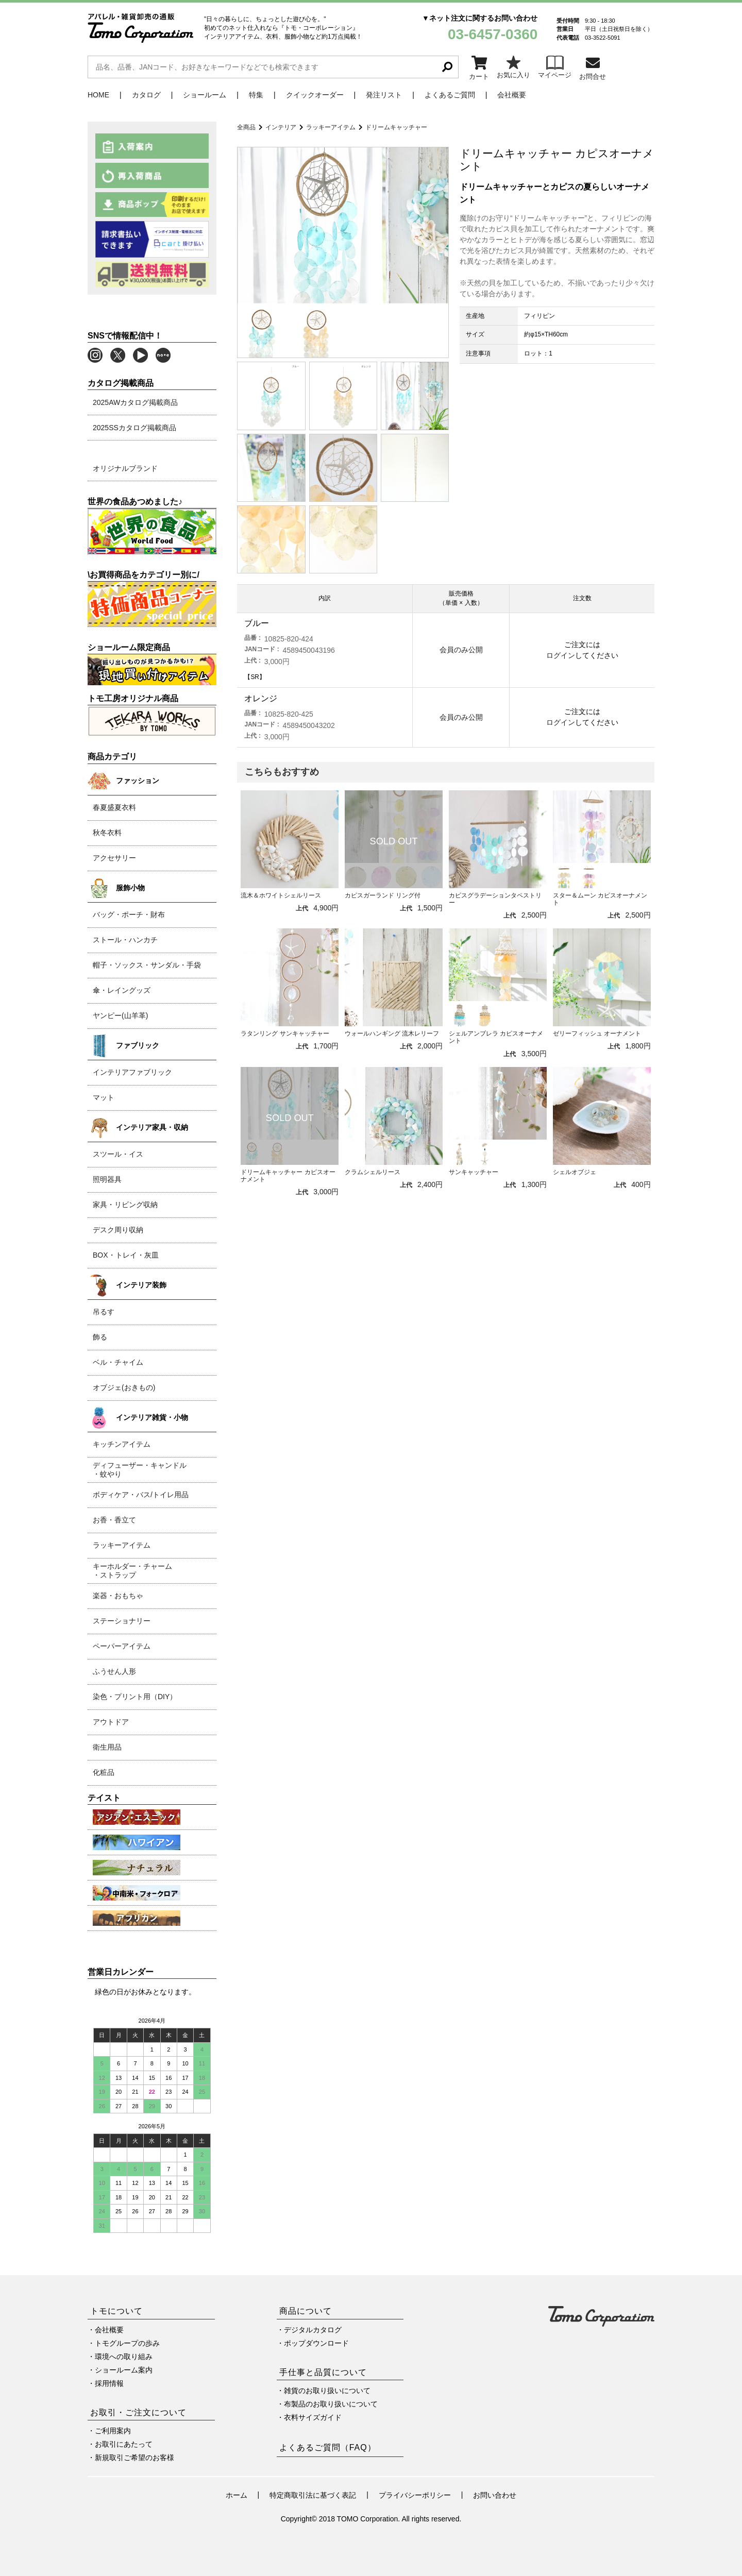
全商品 (246, 127)
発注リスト (384, 95)
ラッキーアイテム (331, 127)
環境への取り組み (124, 2356)
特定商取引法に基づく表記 (312, 2495)
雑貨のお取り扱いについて (327, 2390)
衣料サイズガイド (313, 2417)
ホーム (236, 2495)
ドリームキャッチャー (396, 127)
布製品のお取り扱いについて (331, 2404)
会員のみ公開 (461, 650)
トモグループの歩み (127, 2343)
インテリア (280, 127)
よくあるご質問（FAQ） (327, 2447)
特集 (256, 95)
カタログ (146, 95)
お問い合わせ (494, 2495)
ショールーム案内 (124, 2370)
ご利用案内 (113, 2431)
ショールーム (204, 95)
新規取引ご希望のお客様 (134, 2457)
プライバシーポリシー (415, 2495)
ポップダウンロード (316, 2343)
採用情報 (109, 2383)
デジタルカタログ (313, 2330)
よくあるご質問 (450, 95)
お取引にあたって (124, 2444)
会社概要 (511, 95)
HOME (98, 95)
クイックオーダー (315, 95)
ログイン (560, 655)
